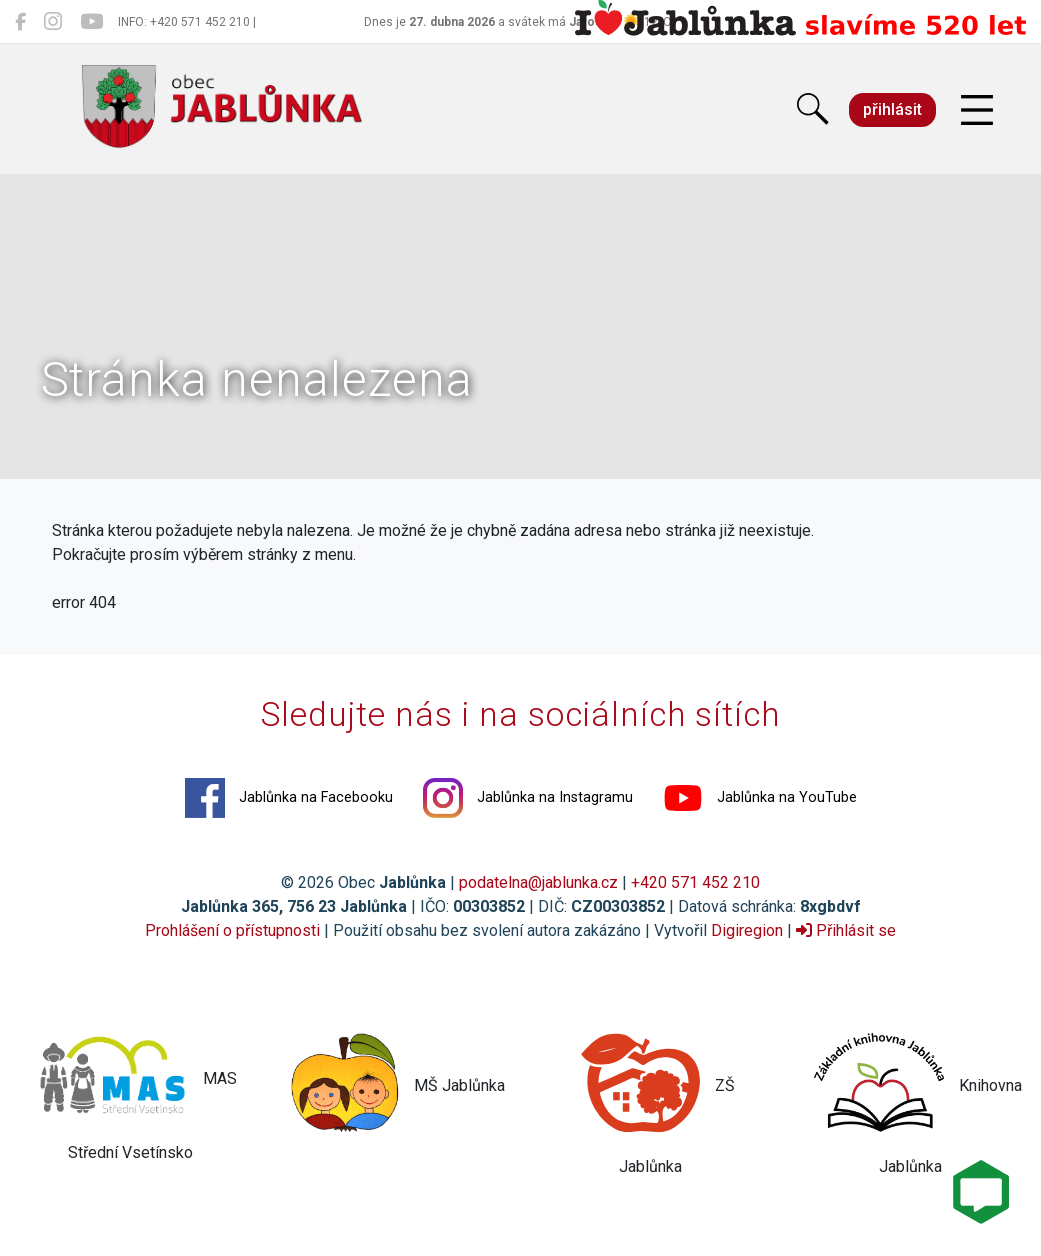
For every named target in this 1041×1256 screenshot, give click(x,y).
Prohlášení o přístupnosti (232, 930)
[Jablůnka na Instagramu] (53, 22)
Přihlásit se (846, 930)
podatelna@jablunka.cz (538, 882)
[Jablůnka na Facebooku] (20, 22)
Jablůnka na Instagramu (528, 798)
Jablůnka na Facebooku (289, 798)
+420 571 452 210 (695, 882)
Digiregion (747, 930)
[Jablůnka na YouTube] (91, 22)
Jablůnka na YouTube (760, 798)
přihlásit (892, 109)
